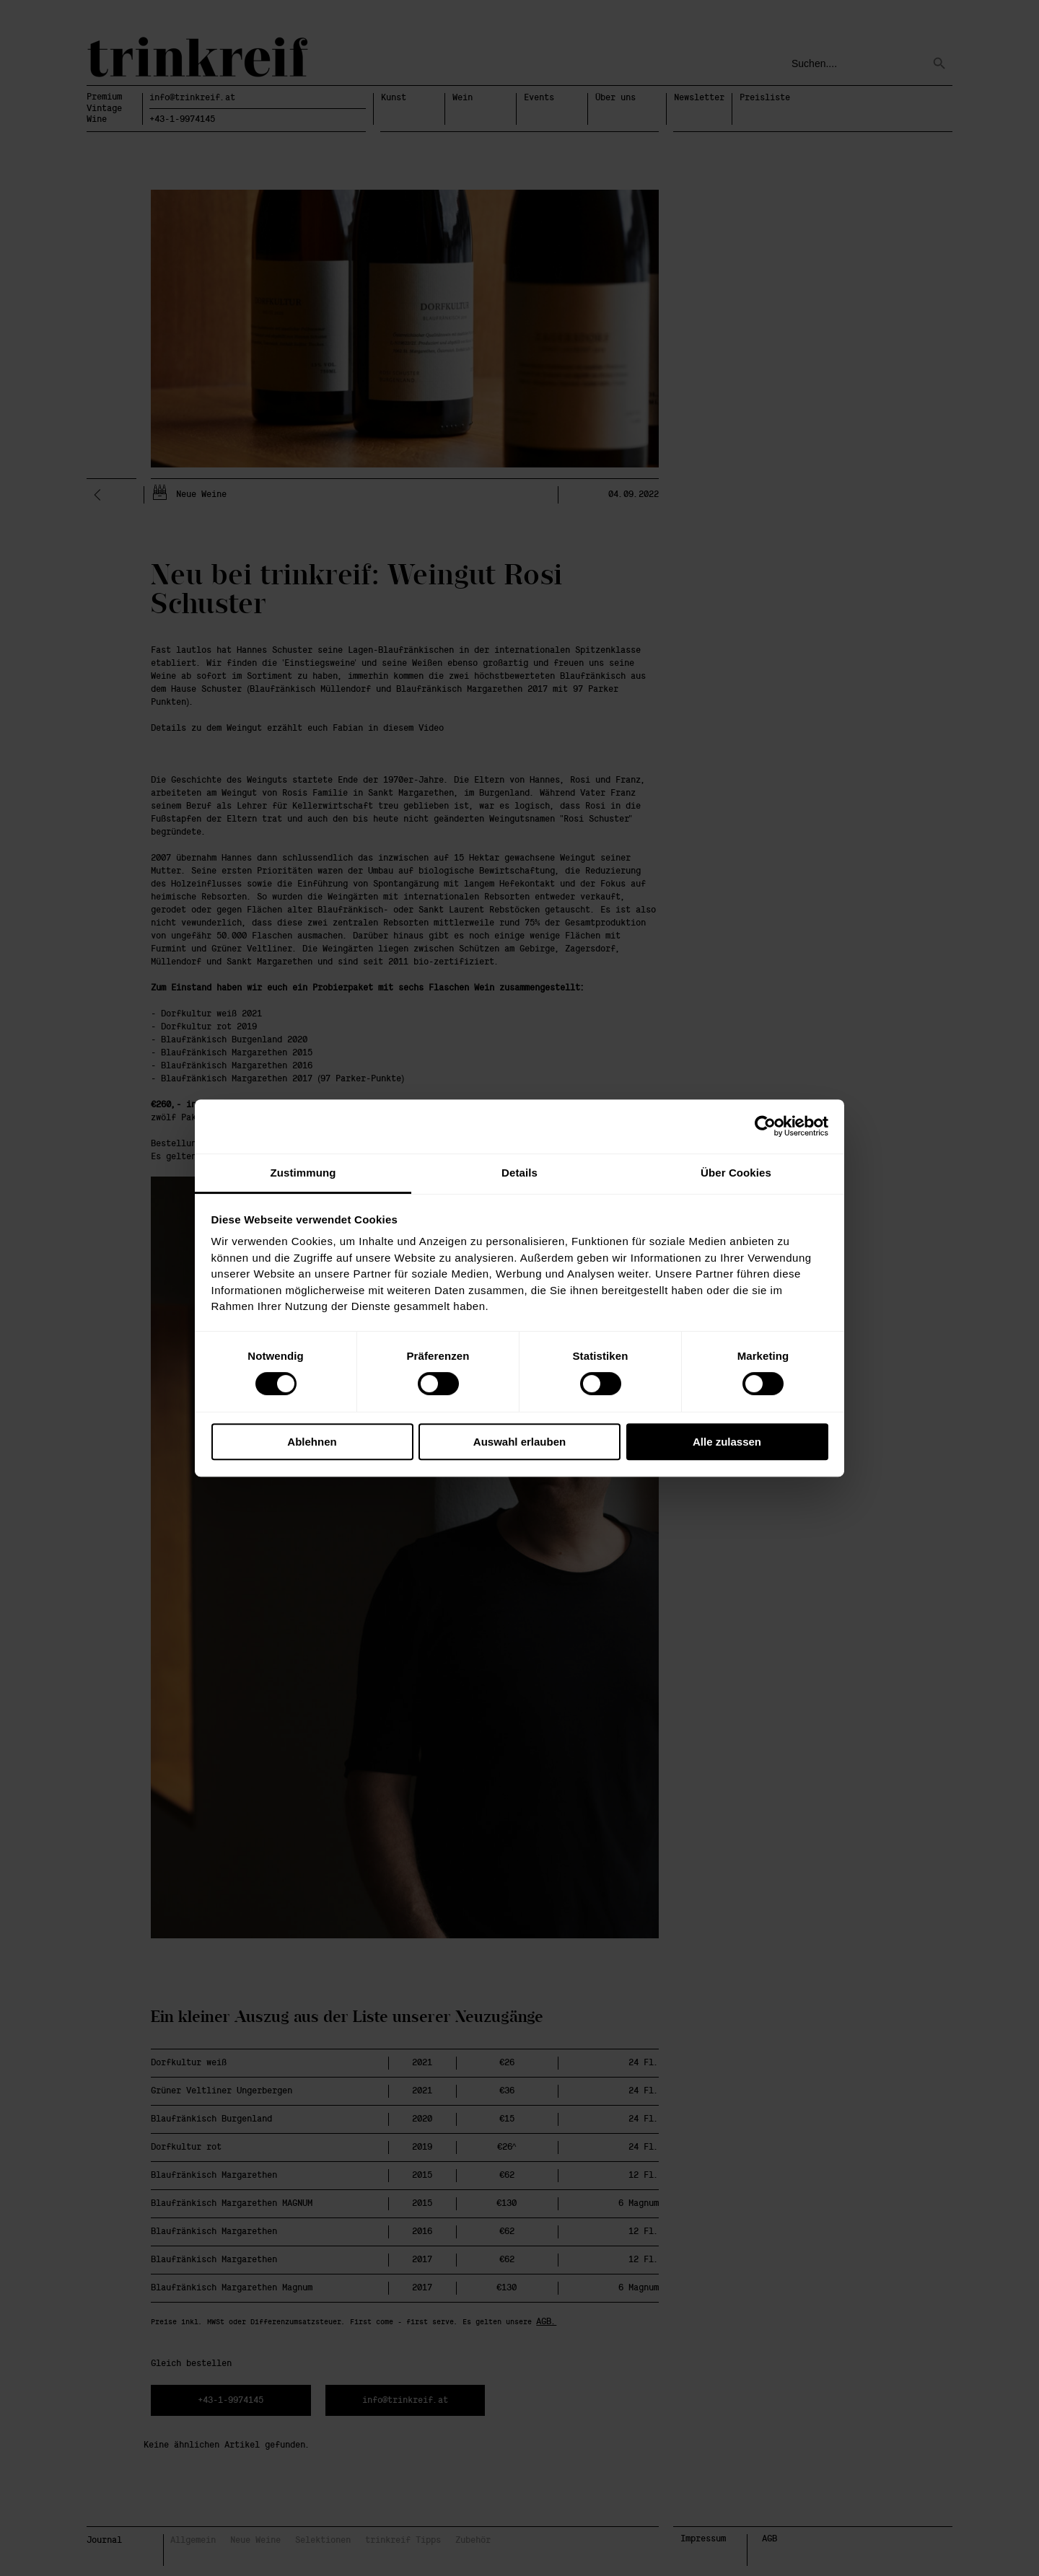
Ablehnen (311, 1442)
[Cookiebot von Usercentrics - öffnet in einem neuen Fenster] (765, 1126)
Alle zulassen (727, 1442)
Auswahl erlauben (519, 1442)
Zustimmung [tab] (303, 1172)
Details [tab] (519, 1172)
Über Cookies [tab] (736, 1172)
